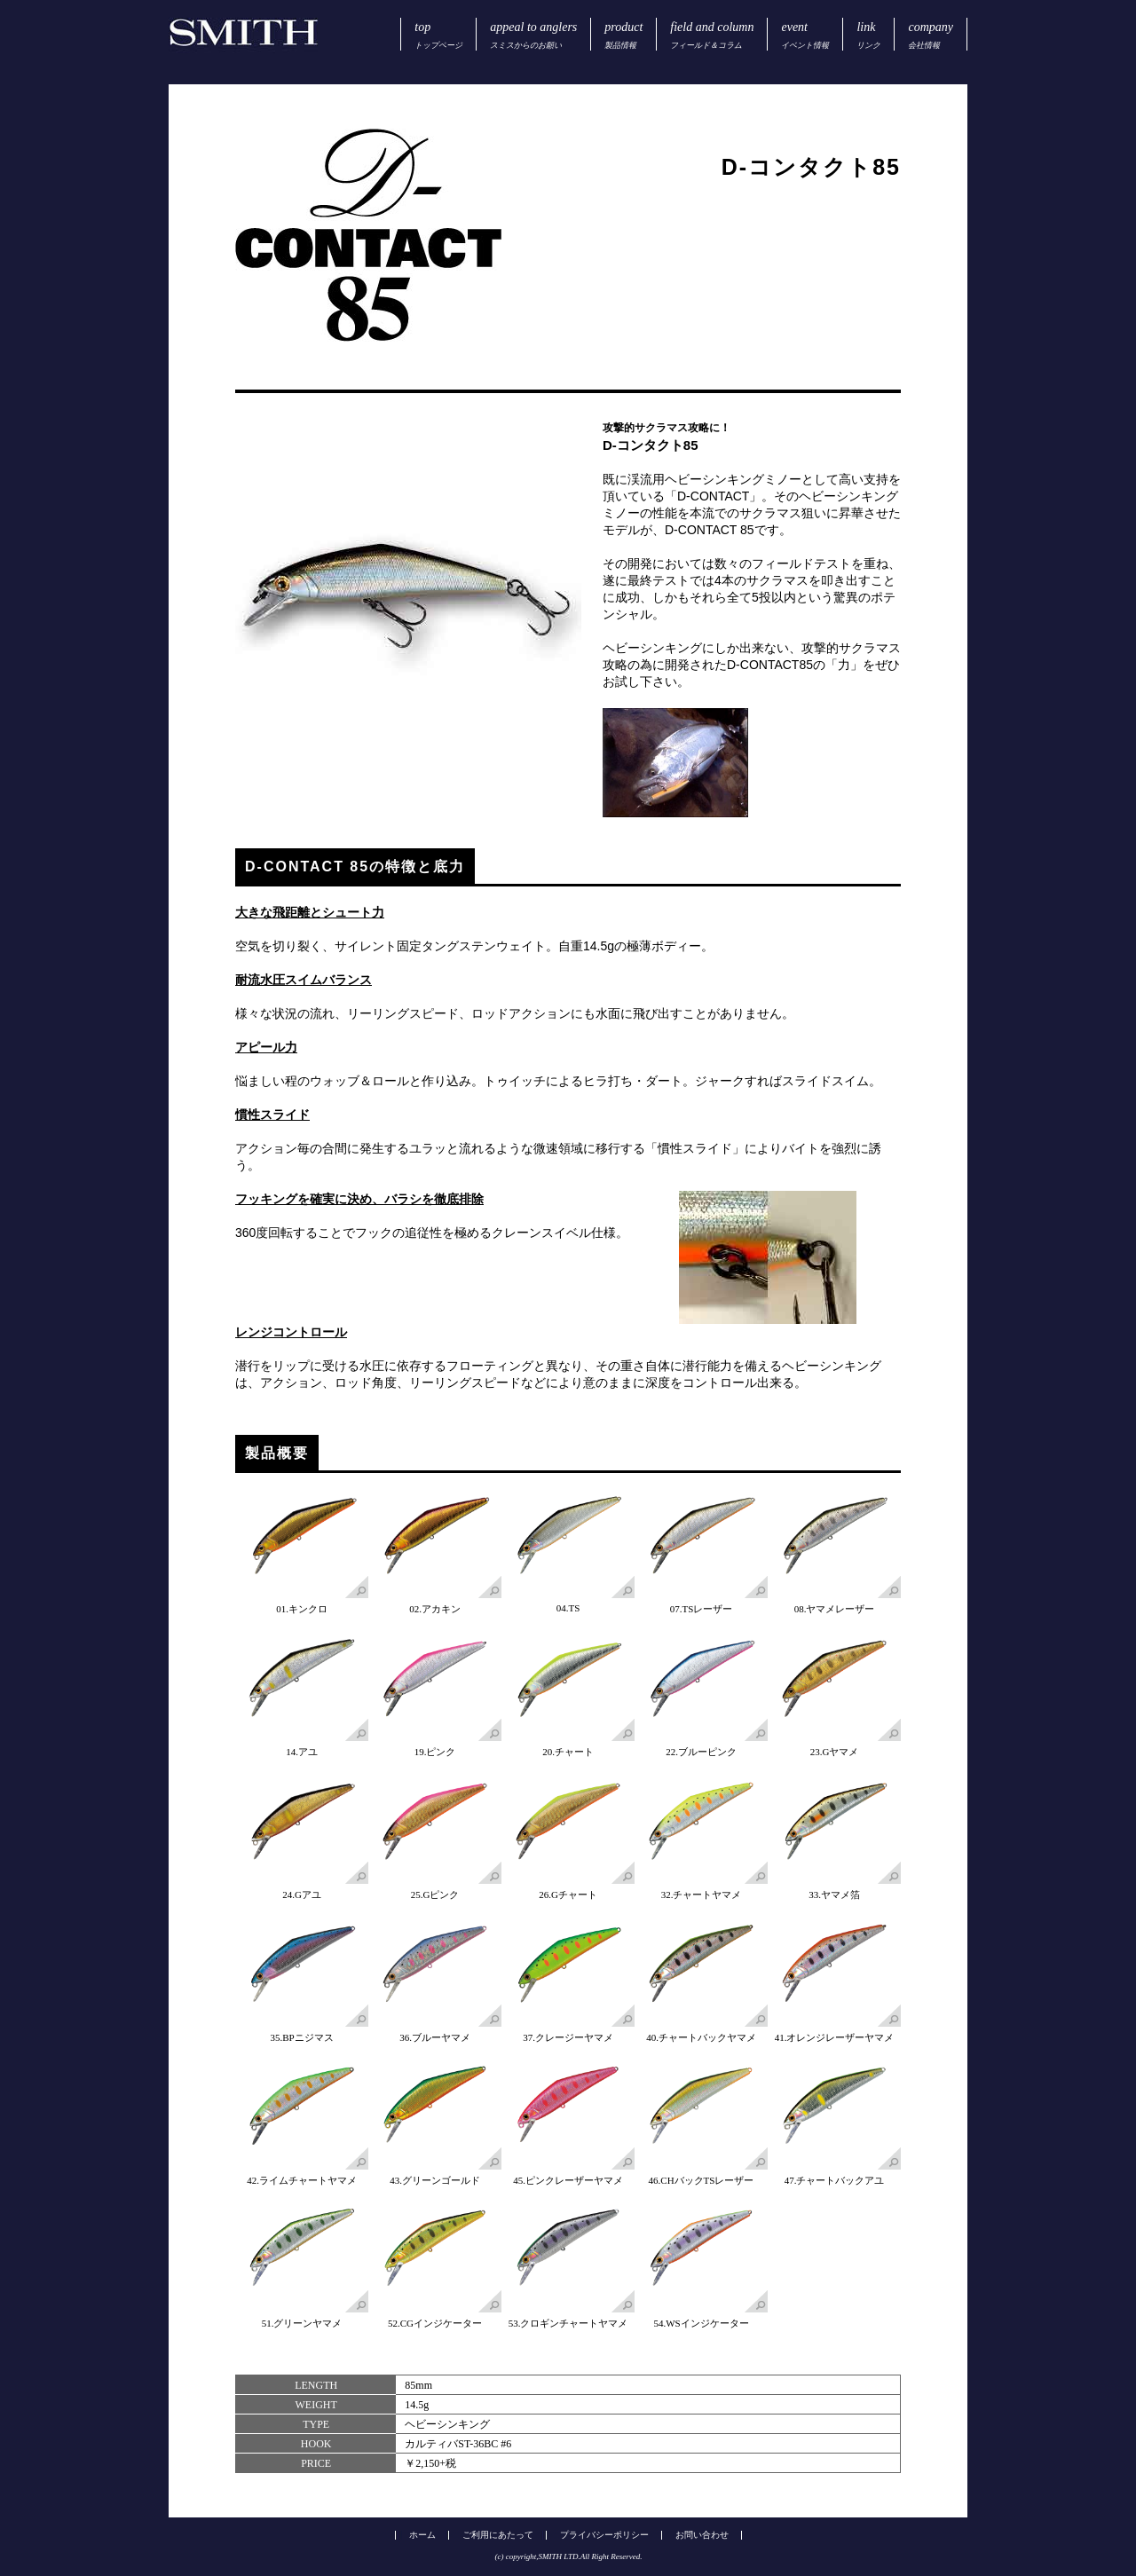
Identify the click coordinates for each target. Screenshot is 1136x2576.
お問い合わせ (702, 2535)
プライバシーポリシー (604, 2535)
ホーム (422, 2535)
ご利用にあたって (497, 2535)
